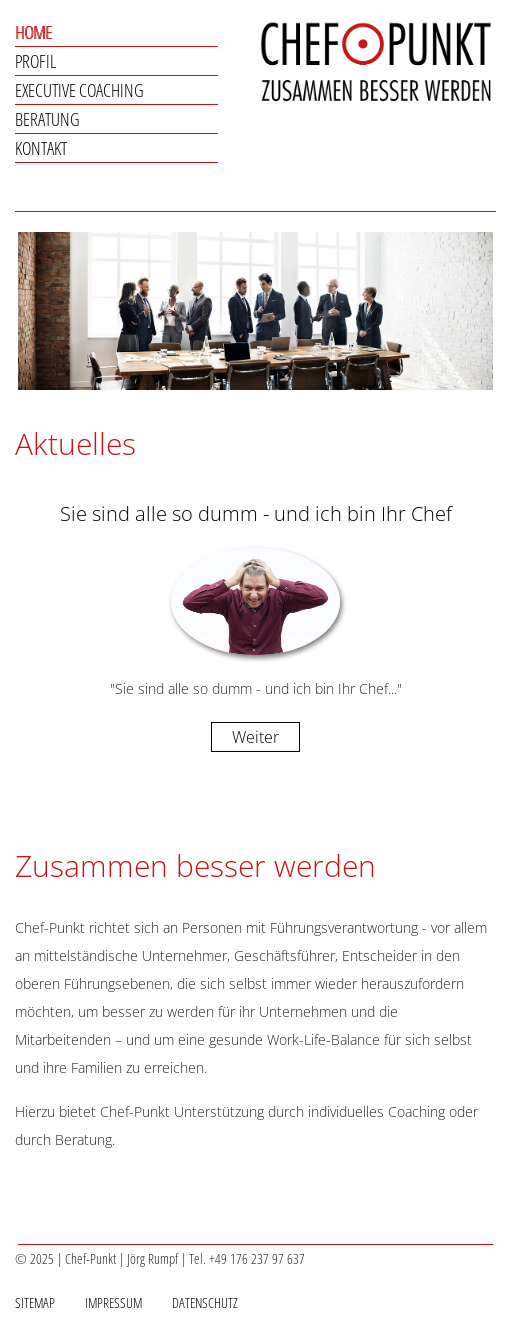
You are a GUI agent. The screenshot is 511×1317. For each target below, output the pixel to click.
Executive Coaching (79, 90)
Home (33, 32)
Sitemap (35, 1302)
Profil (35, 61)
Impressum (113, 1302)
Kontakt (41, 148)
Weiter (255, 737)
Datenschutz (205, 1302)
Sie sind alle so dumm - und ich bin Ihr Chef (256, 513)
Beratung (47, 119)
